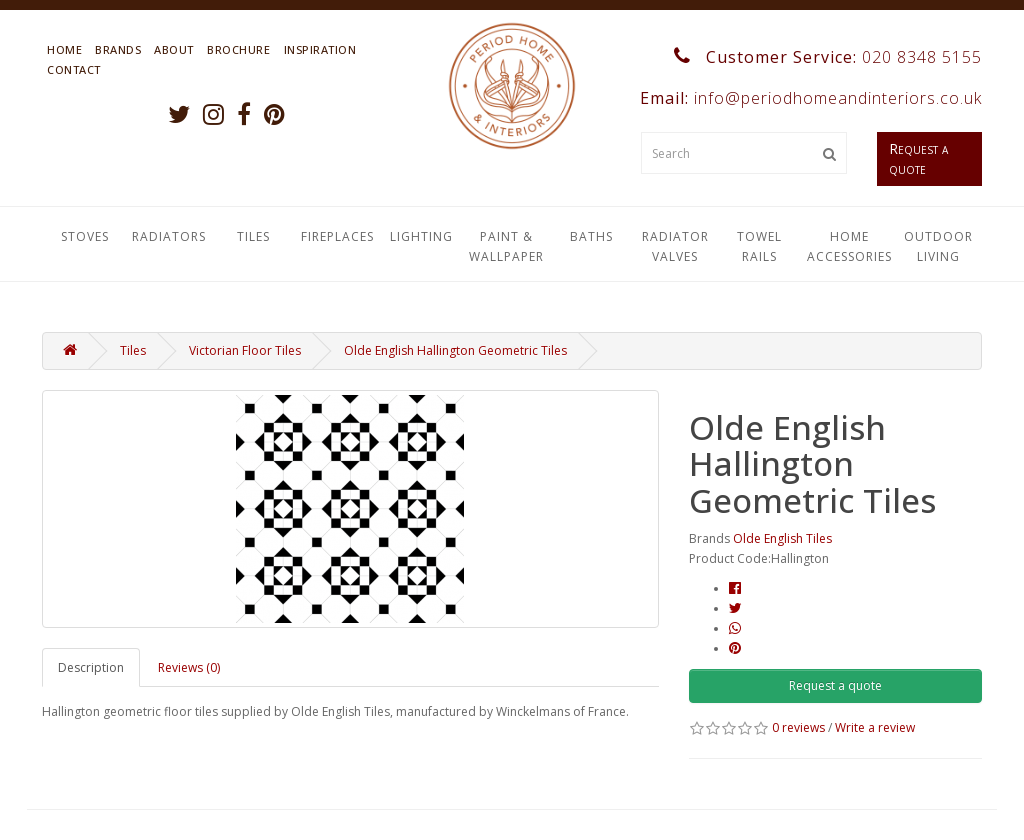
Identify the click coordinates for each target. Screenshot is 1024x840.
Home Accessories (849, 246)
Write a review (875, 727)
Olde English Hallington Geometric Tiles (455, 350)
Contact (74, 69)
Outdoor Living (938, 246)
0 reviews (798, 727)
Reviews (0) (189, 667)
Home (64, 49)
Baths (591, 236)
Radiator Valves (675, 246)
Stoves (85, 236)
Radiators (169, 236)
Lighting (421, 236)
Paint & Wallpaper (506, 246)
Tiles (253, 236)
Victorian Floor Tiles (245, 350)
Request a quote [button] (835, 685)
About (174, 49)
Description (91, 667)
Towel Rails (759, 246)
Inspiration (320, 49)
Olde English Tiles (782, 538)
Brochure (238, 49)
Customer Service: (828, 57)
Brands (118, 49)
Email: (808, 98)
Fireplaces (337, 236)
